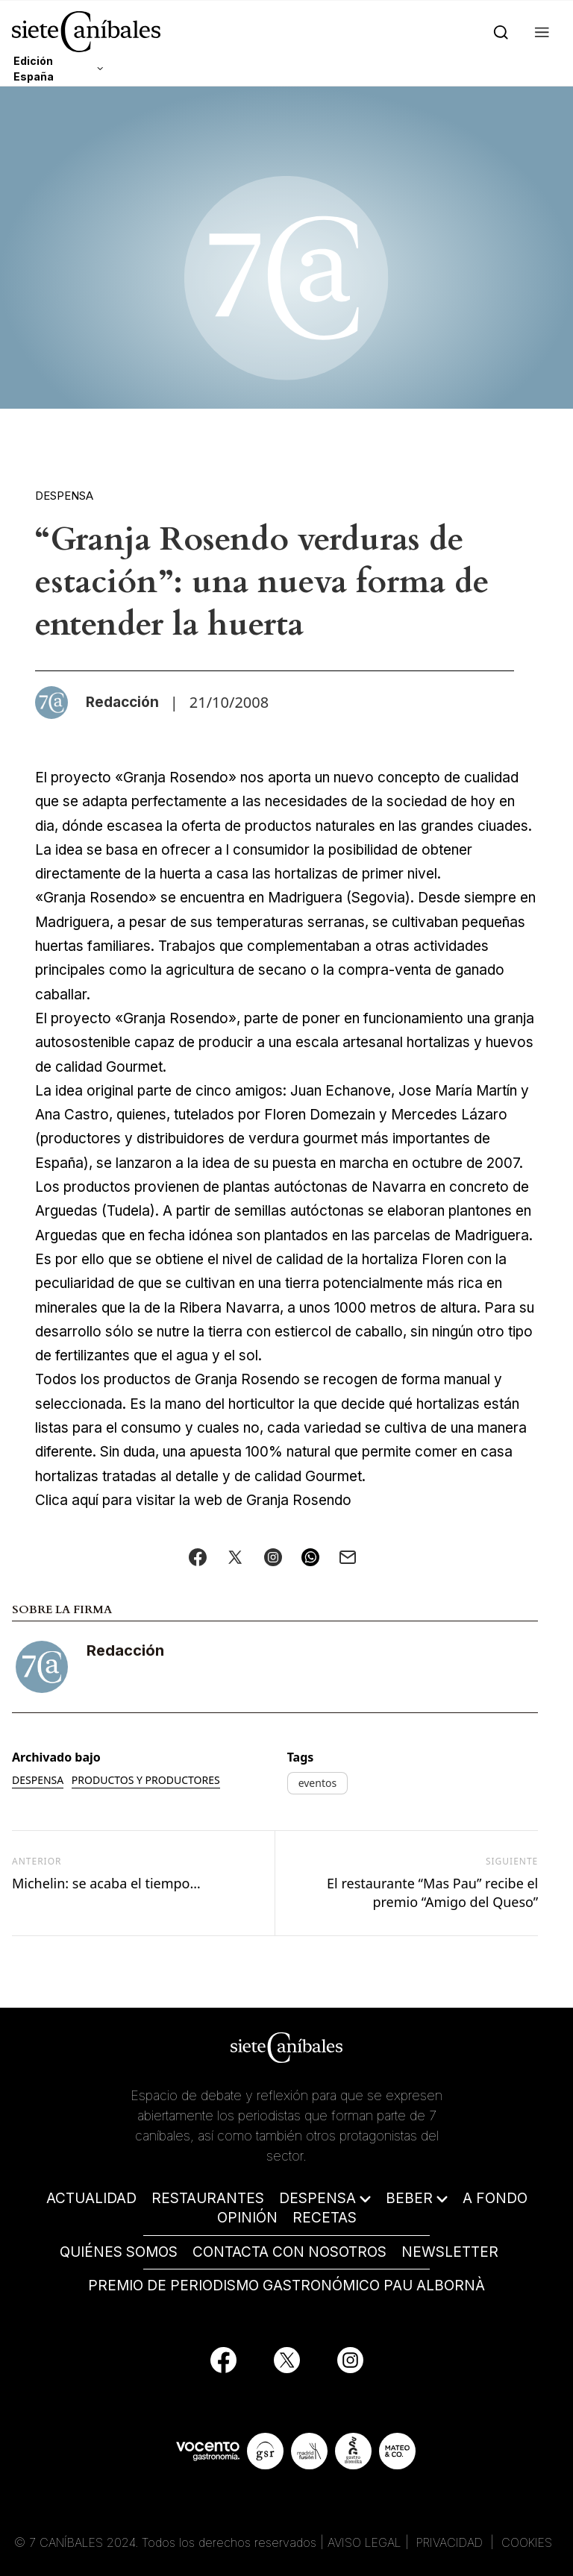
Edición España (33, 68)
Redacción (125, 1650)
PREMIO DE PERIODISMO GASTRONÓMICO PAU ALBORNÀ (286, 2285)
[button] (539, 31)
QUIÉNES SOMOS (119, 2252)
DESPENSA (317, 2198)
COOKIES (526, 2542)
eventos (317, 1783)
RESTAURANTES (207, 2198)
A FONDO (495, 2198)
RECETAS (324, 2217)
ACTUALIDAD (91, 2198)
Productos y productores (146, 1780)
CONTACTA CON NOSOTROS (289, 2252)
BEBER (409, 2198)
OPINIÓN (247, 2217)
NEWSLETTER (449, 2252)
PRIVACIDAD (451, 2542)
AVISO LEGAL (364, 2542)
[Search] (498, 31)
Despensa (64, 496)
